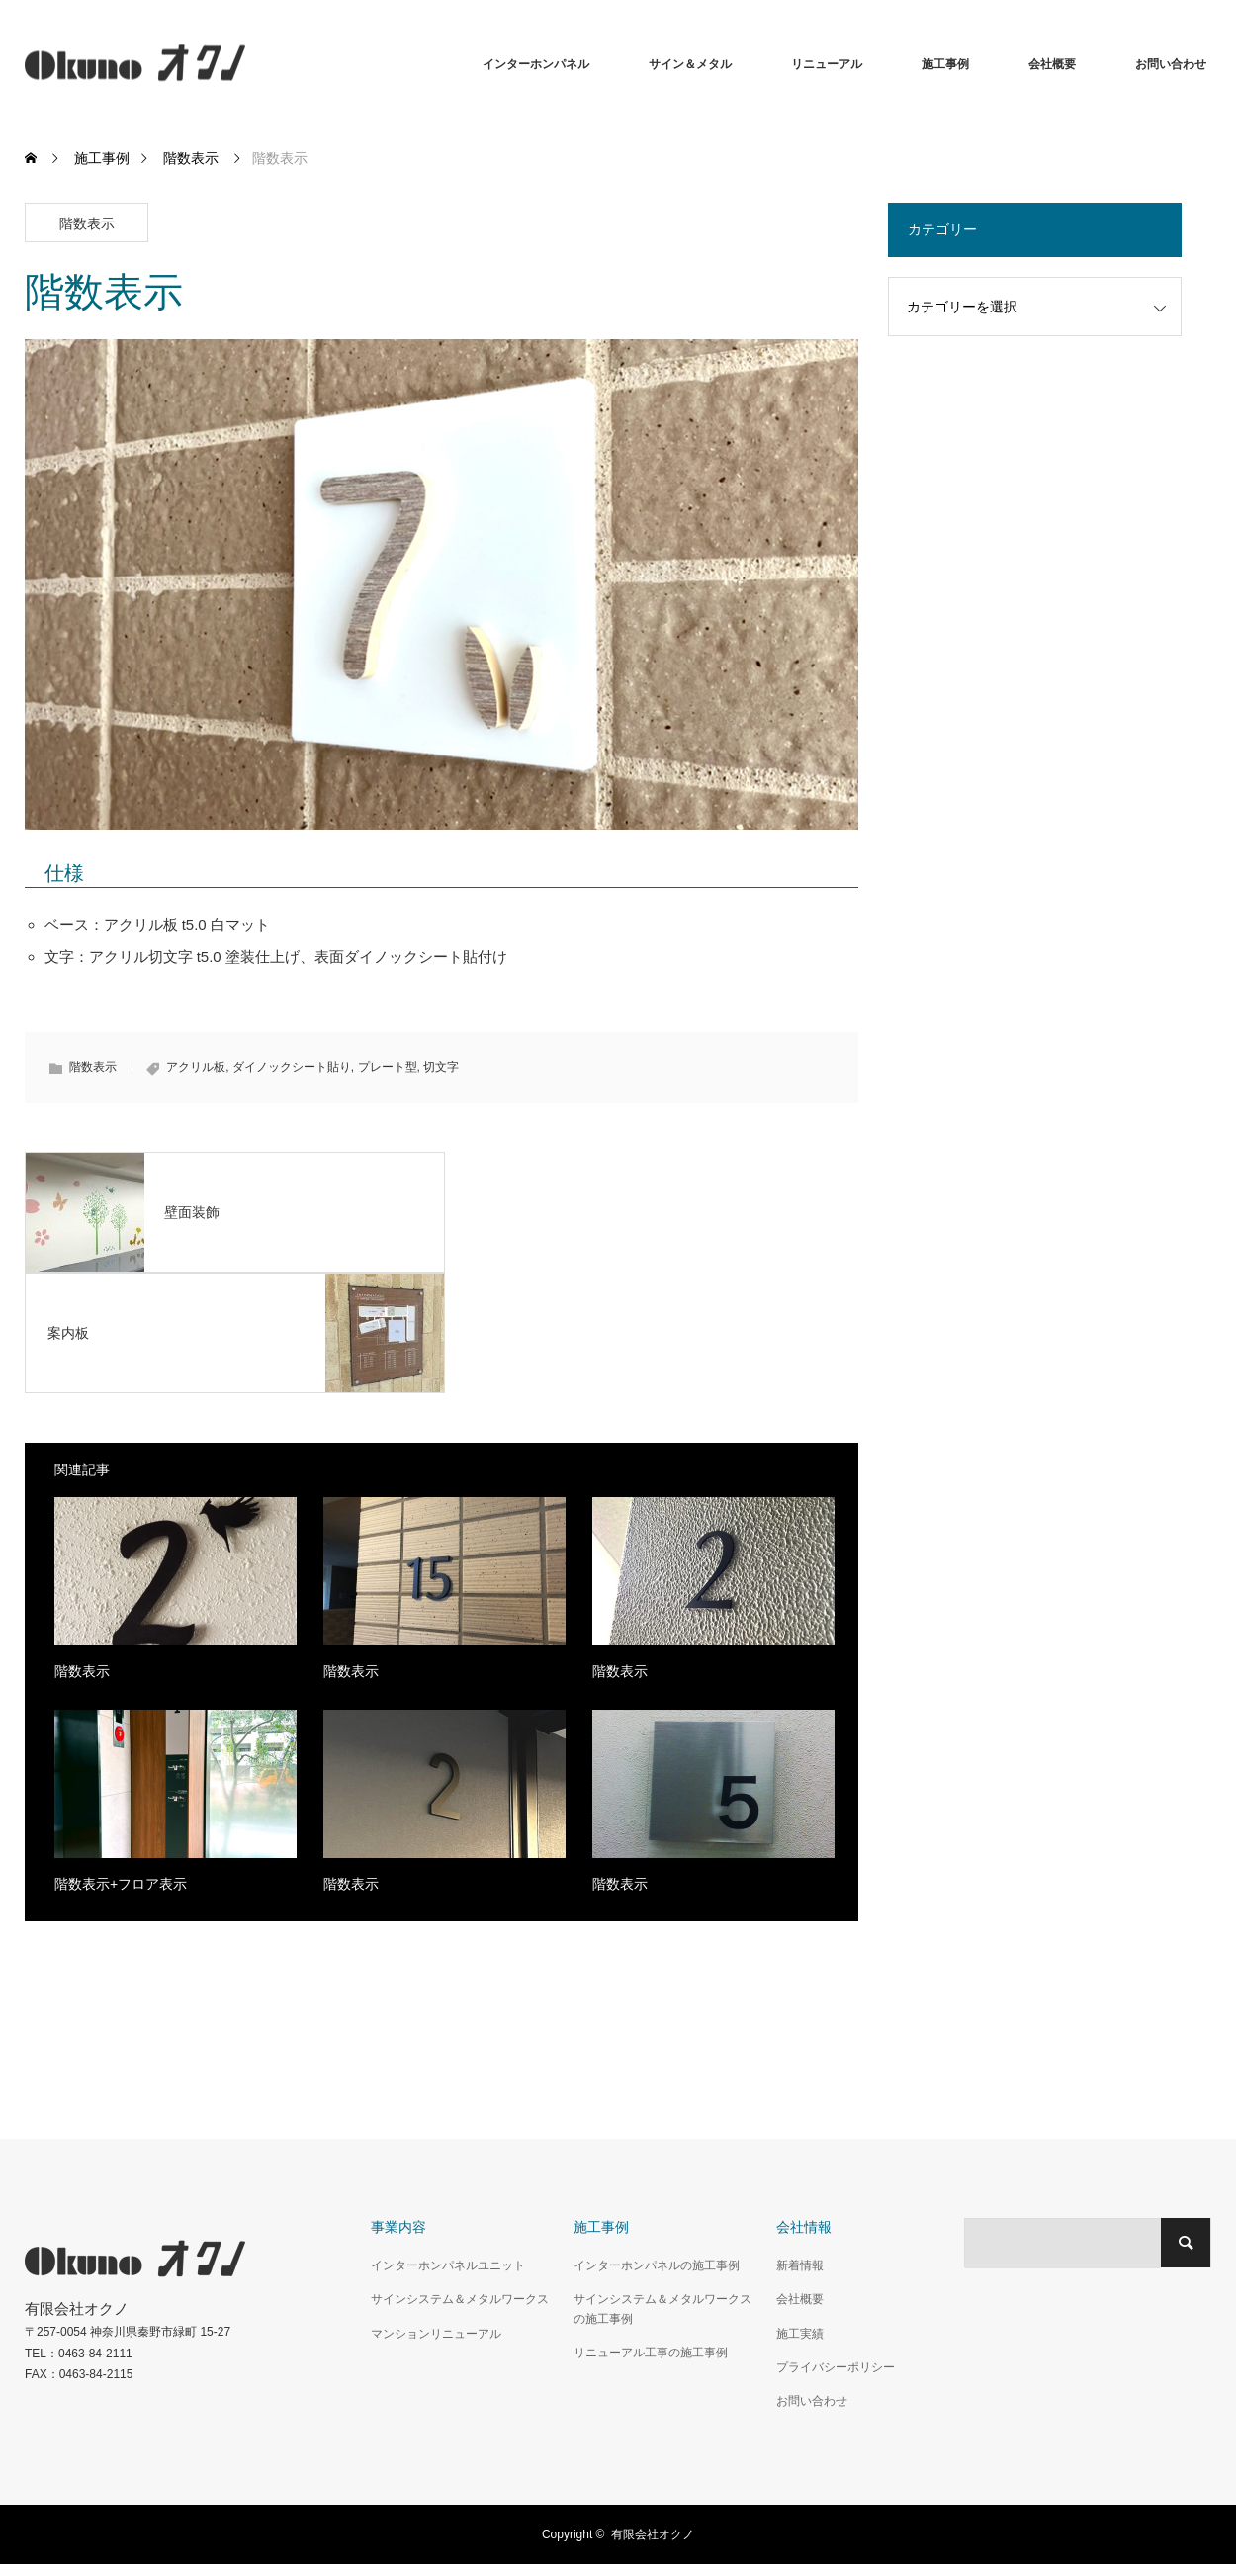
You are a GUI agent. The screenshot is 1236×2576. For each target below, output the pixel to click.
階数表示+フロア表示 (120, 1884)
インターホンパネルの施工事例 (657, 2265)
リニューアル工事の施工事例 (651, 2352)
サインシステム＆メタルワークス (460, 2299)
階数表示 (87, 223)
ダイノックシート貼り (291, 1067)
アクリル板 (195, 1067)
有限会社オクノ (652, 2534)
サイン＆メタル (690, 64)
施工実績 (800, 2334)
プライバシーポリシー (835, 2367)
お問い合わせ (1170, 64)
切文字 (441, 1067)
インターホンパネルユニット (448, 2265)
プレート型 (387, 1067)
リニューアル (826, 64)
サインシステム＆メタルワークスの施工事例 (662, 2308)
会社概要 (1052, 64)
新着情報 (800, 2265)
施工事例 (945, 64)
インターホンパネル (536, 64)
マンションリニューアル (436, 2334)
